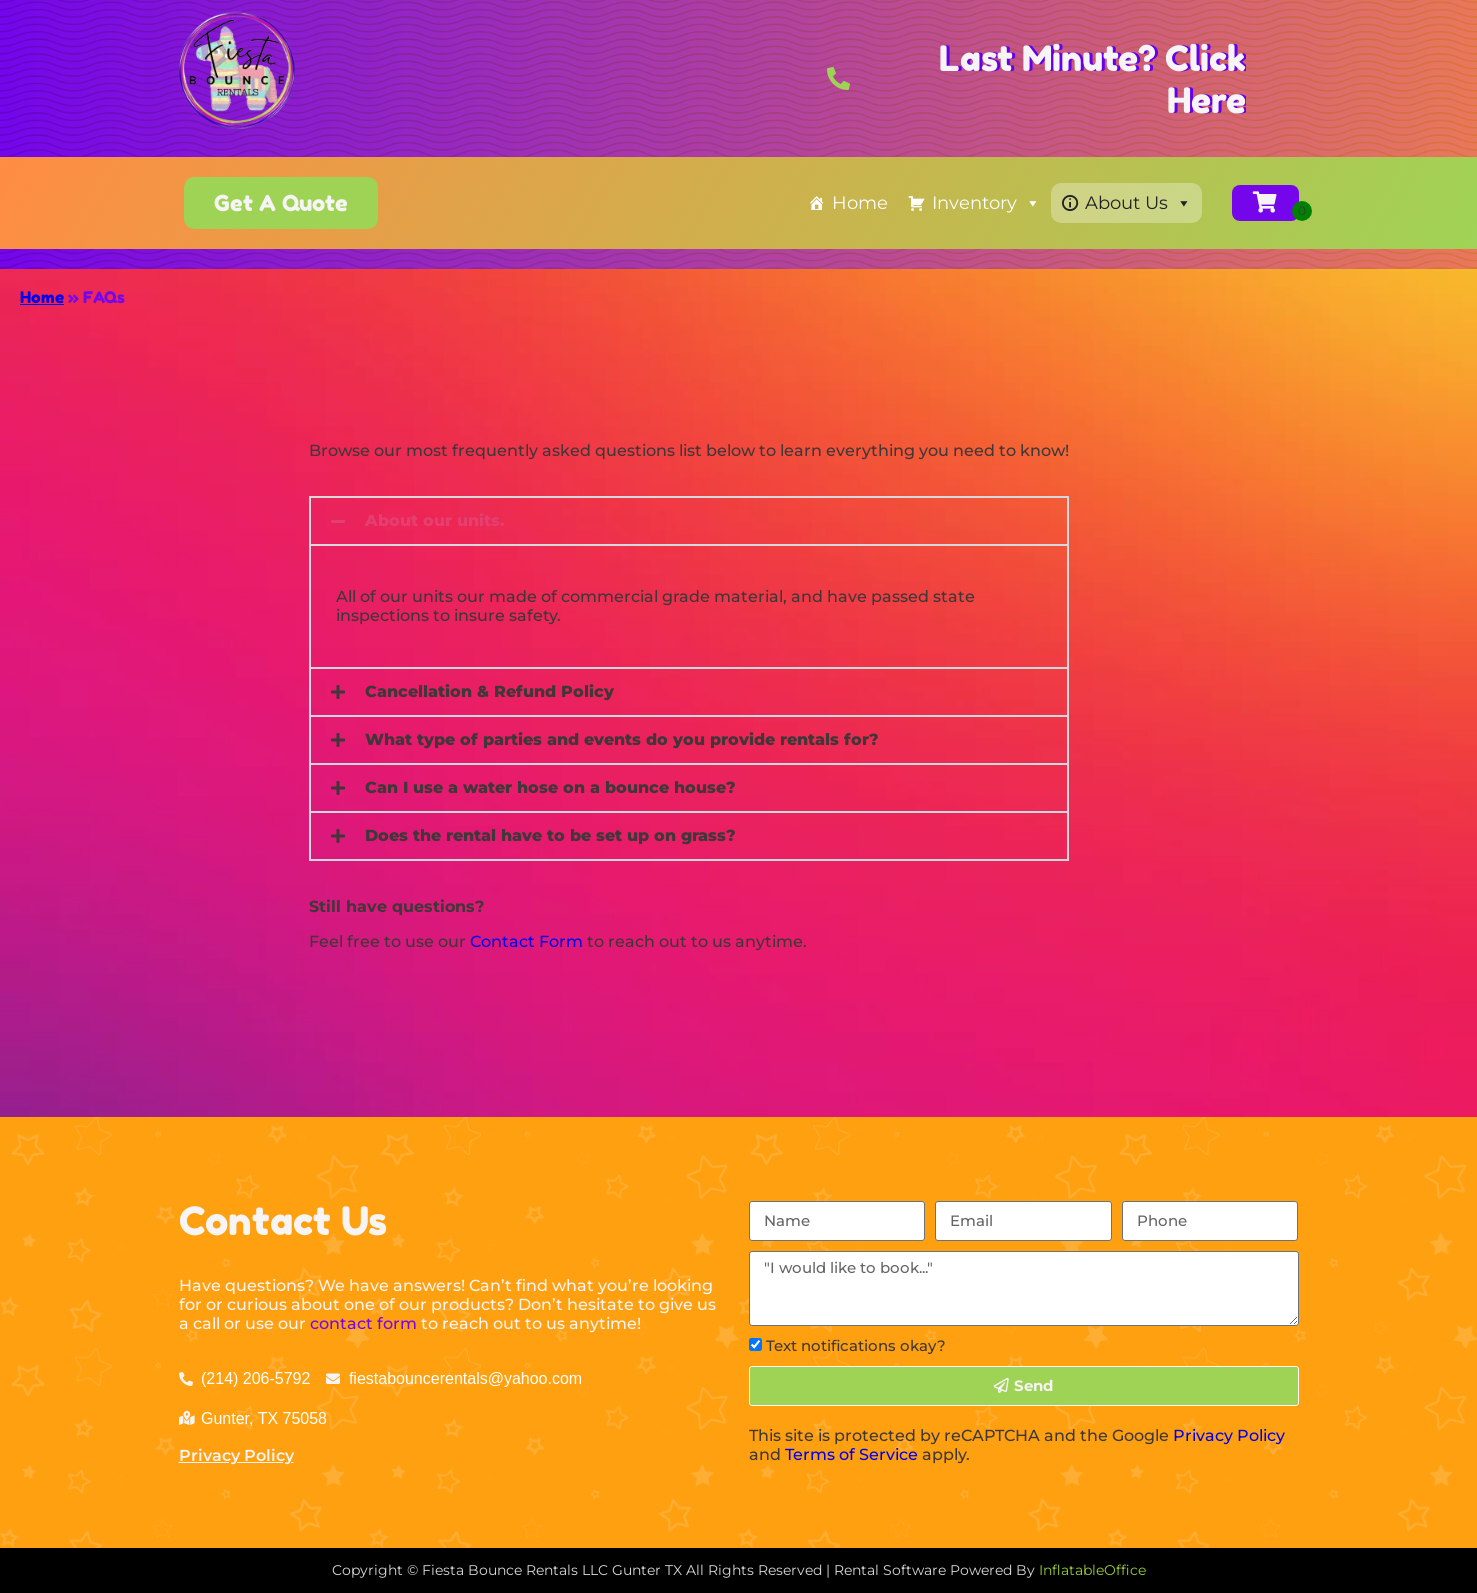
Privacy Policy (236, 1455)
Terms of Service (851, 1454)
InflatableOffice (1092, 1570)
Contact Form (526, 941)
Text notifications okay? (856, 1345)
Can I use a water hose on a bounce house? (550, 787)
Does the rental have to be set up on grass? (550, 835)
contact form (363, 1323)
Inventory (986, 203)
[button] (689, 521)
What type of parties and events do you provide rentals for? (622, 739)
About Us (1138, 203)
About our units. (435, 520)
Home (860, 203)
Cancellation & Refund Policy (489, 691)
